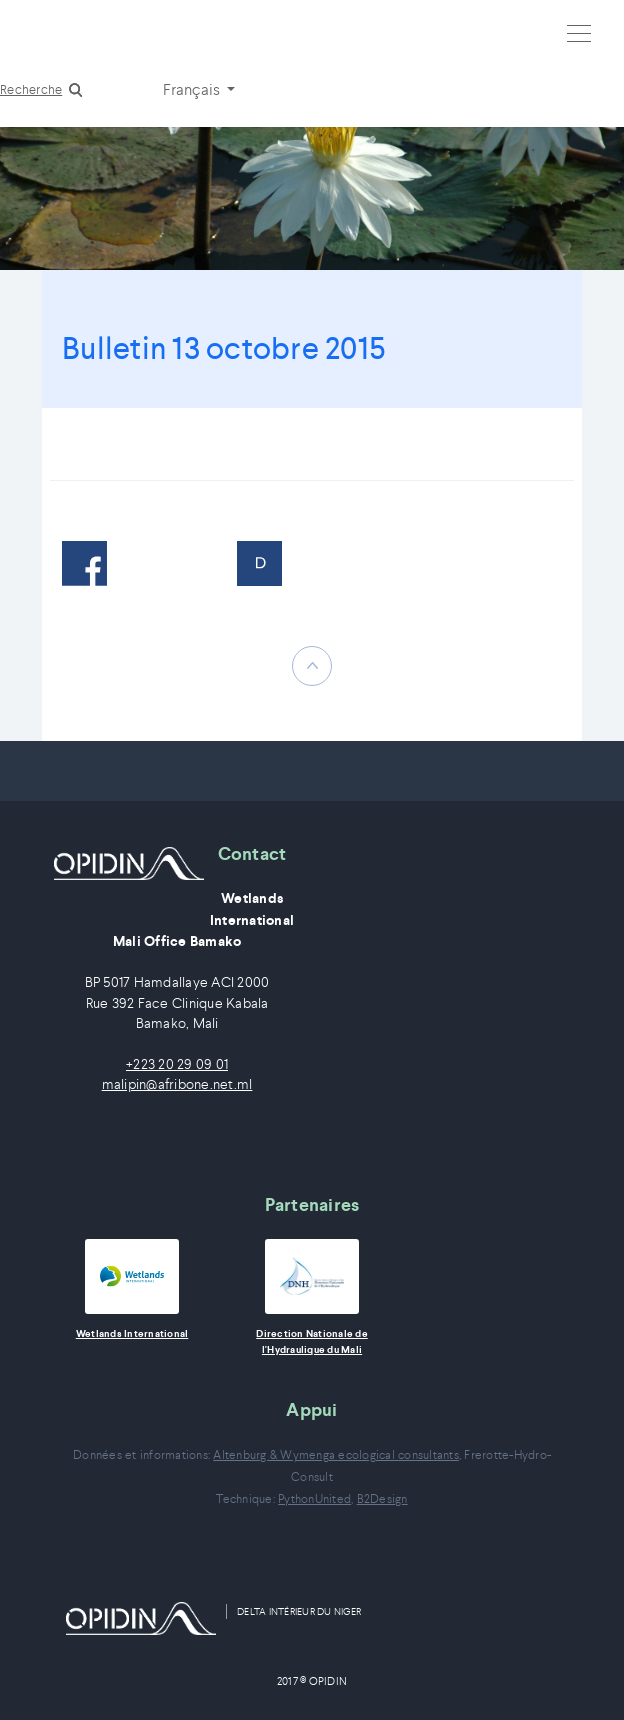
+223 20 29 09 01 (177, 1064)
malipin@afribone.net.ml (177, 1084)
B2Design (382, 1498)
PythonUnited (314, 1498)
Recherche (31, 89)
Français (193, 89)
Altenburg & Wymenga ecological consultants (336, 1454)
